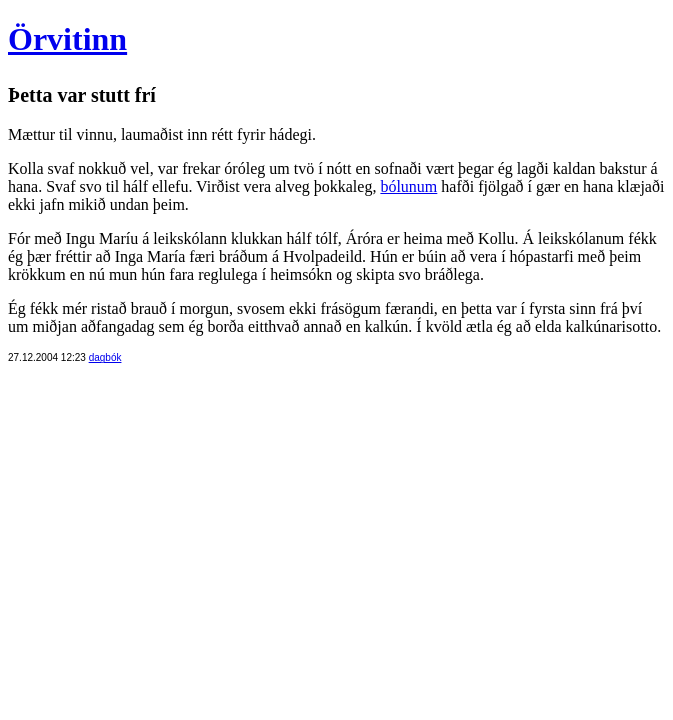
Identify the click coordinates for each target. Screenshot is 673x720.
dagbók (105, 357)
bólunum (408, 186)
